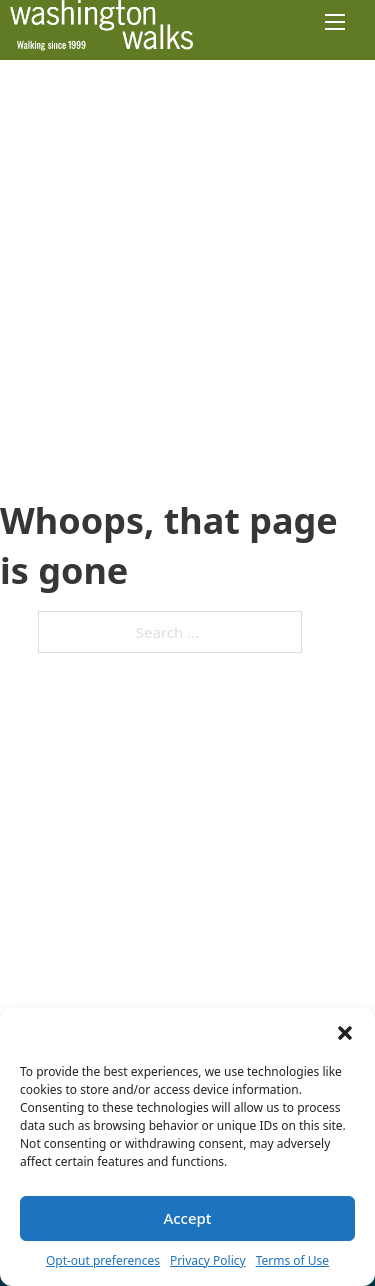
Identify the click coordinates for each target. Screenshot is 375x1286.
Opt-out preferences (103, 1260)
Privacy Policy (208, 1260)
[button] (345, 1033)
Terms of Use (292, 1260)
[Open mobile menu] (335, 22)
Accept (187, 1218)
